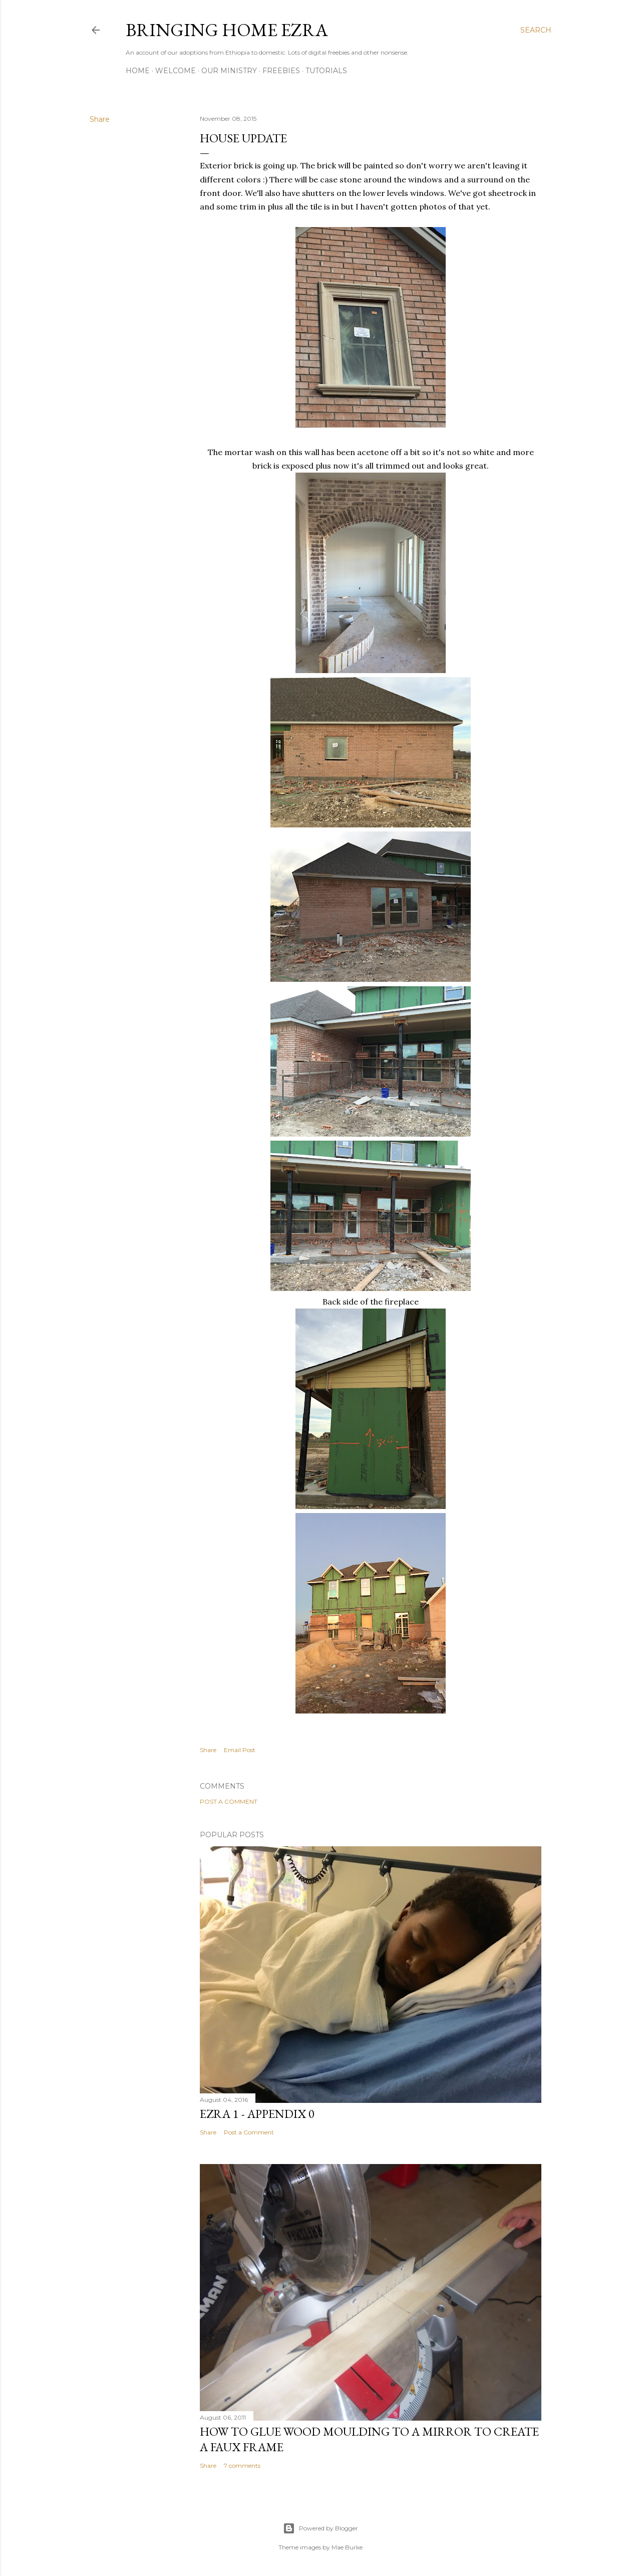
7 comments (242, 2465)
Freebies (281, 70)
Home (138, 70)
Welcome (175, 70)
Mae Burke (347, 2547)
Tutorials (326, 70)
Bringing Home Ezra (227, 30)
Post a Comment (228, 1801)
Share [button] (100, 119)
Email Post (239, 1750)
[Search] (535, 30)
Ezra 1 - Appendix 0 (257, 2113)
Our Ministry (229, 70)
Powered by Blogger (320, 2528)
